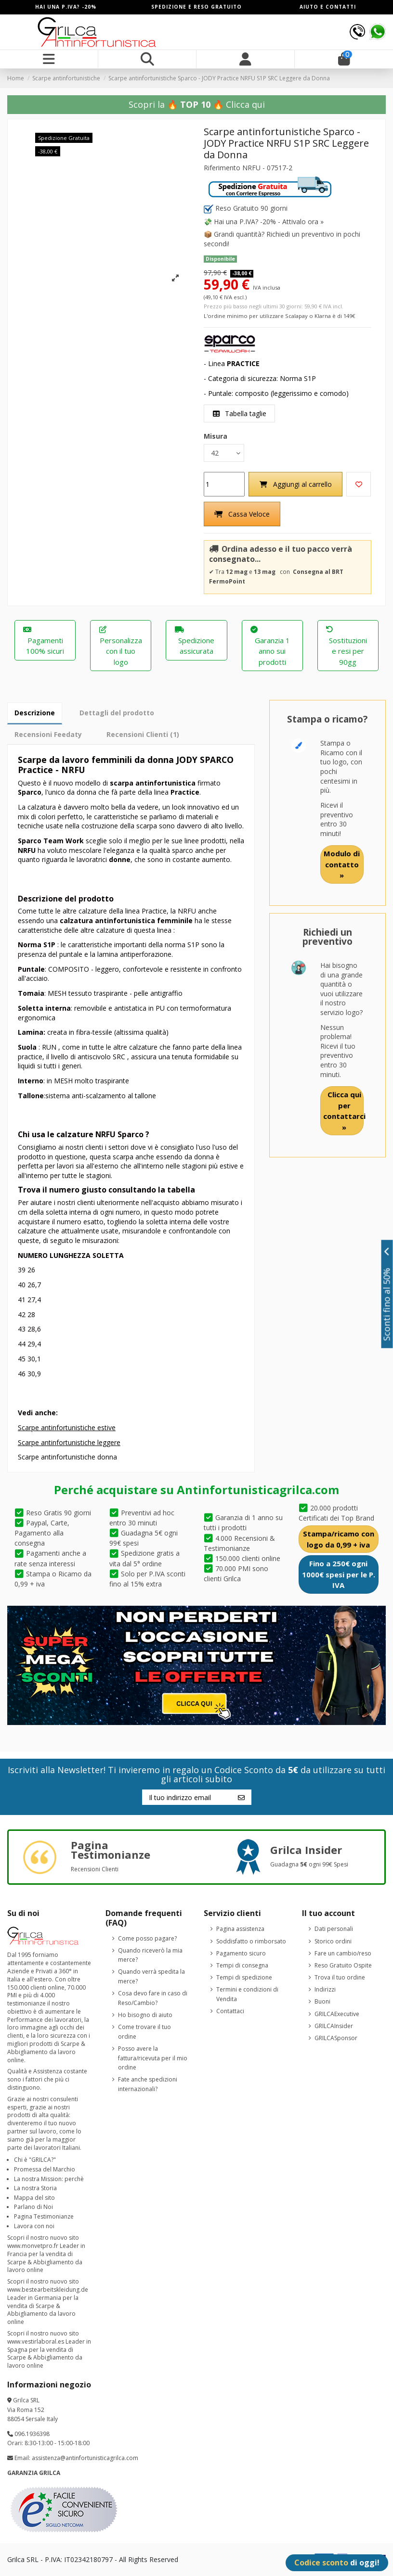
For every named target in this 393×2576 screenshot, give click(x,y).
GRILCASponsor (335, 2038)
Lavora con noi (34, 2226)
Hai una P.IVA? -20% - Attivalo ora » (269, 221)
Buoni (322, 2002)
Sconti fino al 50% (387, 1294)
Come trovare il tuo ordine (144, 2032)
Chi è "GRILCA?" (35, 2160)
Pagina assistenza (240, 1929)
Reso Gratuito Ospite (343, 1965)
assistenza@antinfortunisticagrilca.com (85, 2458)
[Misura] (224, 453)
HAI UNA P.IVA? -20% (65, 6)
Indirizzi (325, 1989)
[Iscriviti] (241, 1797)
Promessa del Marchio (44, 2169)
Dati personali (333, 1929)
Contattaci (230, 2011)
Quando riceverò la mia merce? (150, 1955)
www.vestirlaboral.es (35, 2341)
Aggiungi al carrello (295, 484)
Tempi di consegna (242, 1965)
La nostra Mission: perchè (49, 2179)
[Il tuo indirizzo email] (186, 1797)
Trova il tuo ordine (339, 1977)
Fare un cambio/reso (342, 1953)
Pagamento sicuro (241, 1953)
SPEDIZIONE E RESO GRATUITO (196, 6)
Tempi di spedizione (244, 1977)
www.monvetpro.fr (32, 2246)
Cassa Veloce (242, 514)
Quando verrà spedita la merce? (151, 1977)
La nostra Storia (35, 2188)
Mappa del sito (34, 2198)
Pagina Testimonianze (44, 2216)
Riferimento (222, 167)
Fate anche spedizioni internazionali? (147, 2084)
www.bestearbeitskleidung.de (47, 2289)
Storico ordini (333, 1941)
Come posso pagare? (147, 1938)
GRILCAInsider (333, 2026)
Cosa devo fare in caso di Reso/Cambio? (152, 1998)
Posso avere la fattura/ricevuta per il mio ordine (152, 2057)
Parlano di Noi (33, 2207)
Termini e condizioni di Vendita (247, 1994)
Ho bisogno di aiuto (145, 2015)
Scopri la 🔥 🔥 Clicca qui (197, 104)
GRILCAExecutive (336, 2014)
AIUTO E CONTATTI (328, 6)
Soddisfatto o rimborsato (251, 1941)
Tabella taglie (239, 413)
